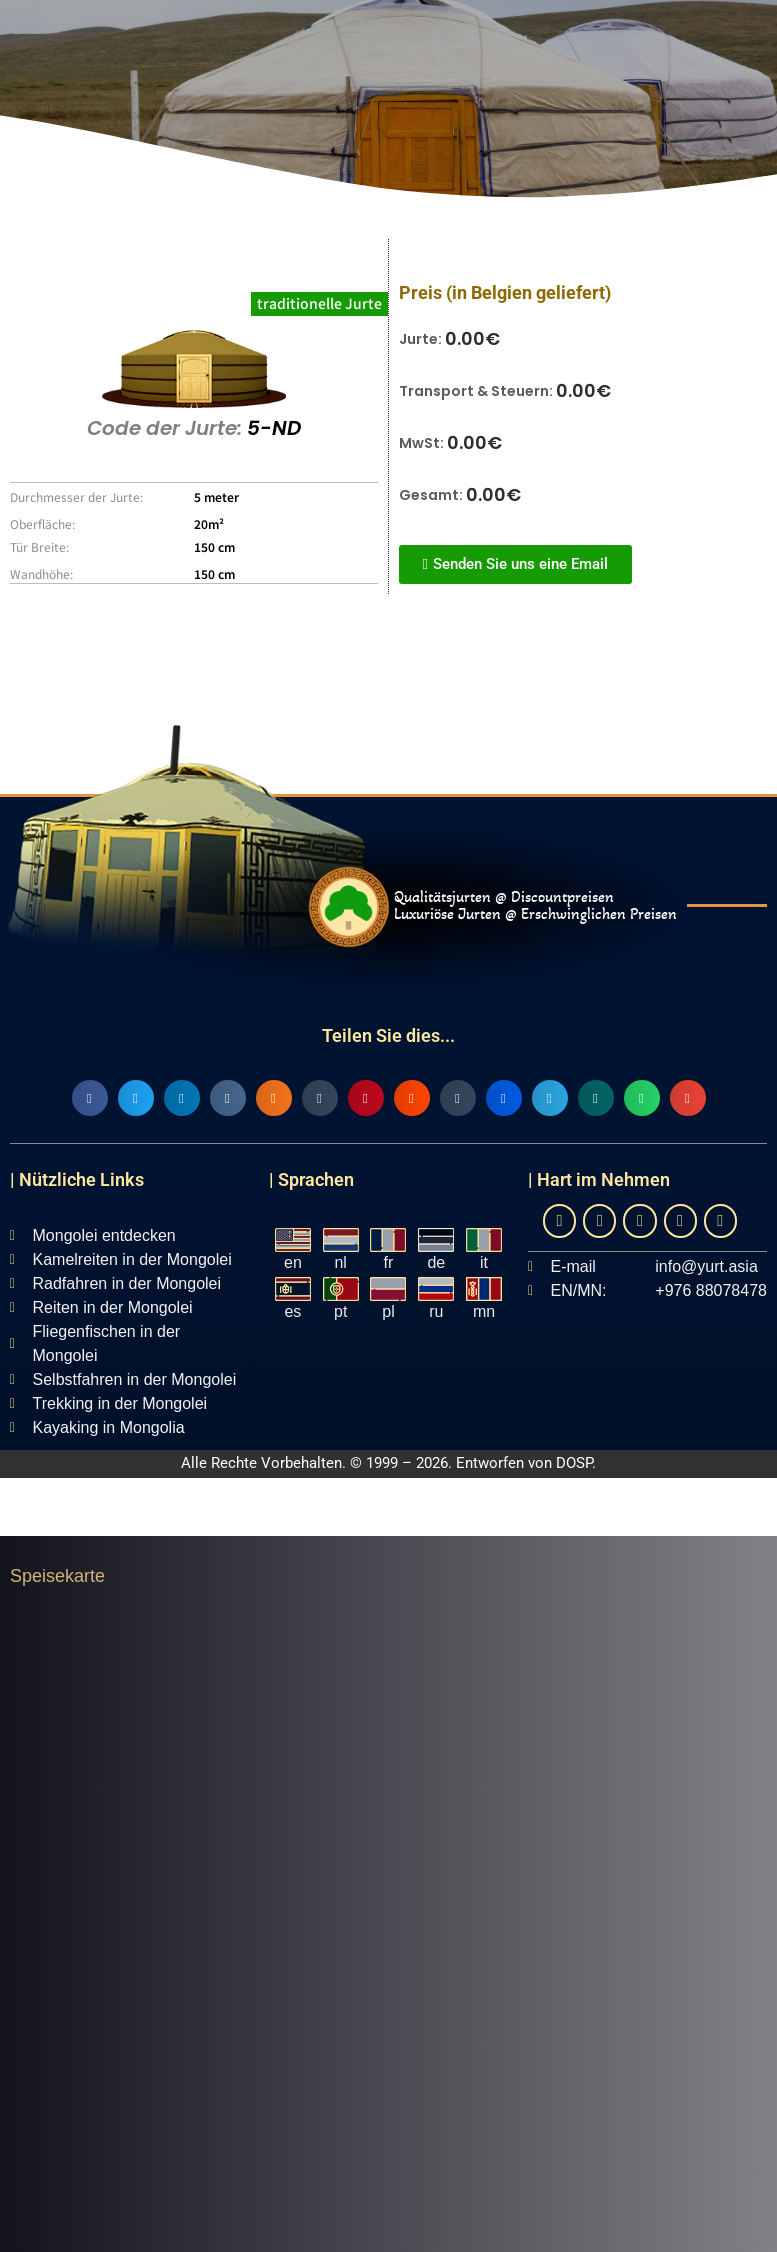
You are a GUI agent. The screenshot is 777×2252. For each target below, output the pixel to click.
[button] (90, 1098)
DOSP (574, 1463)
